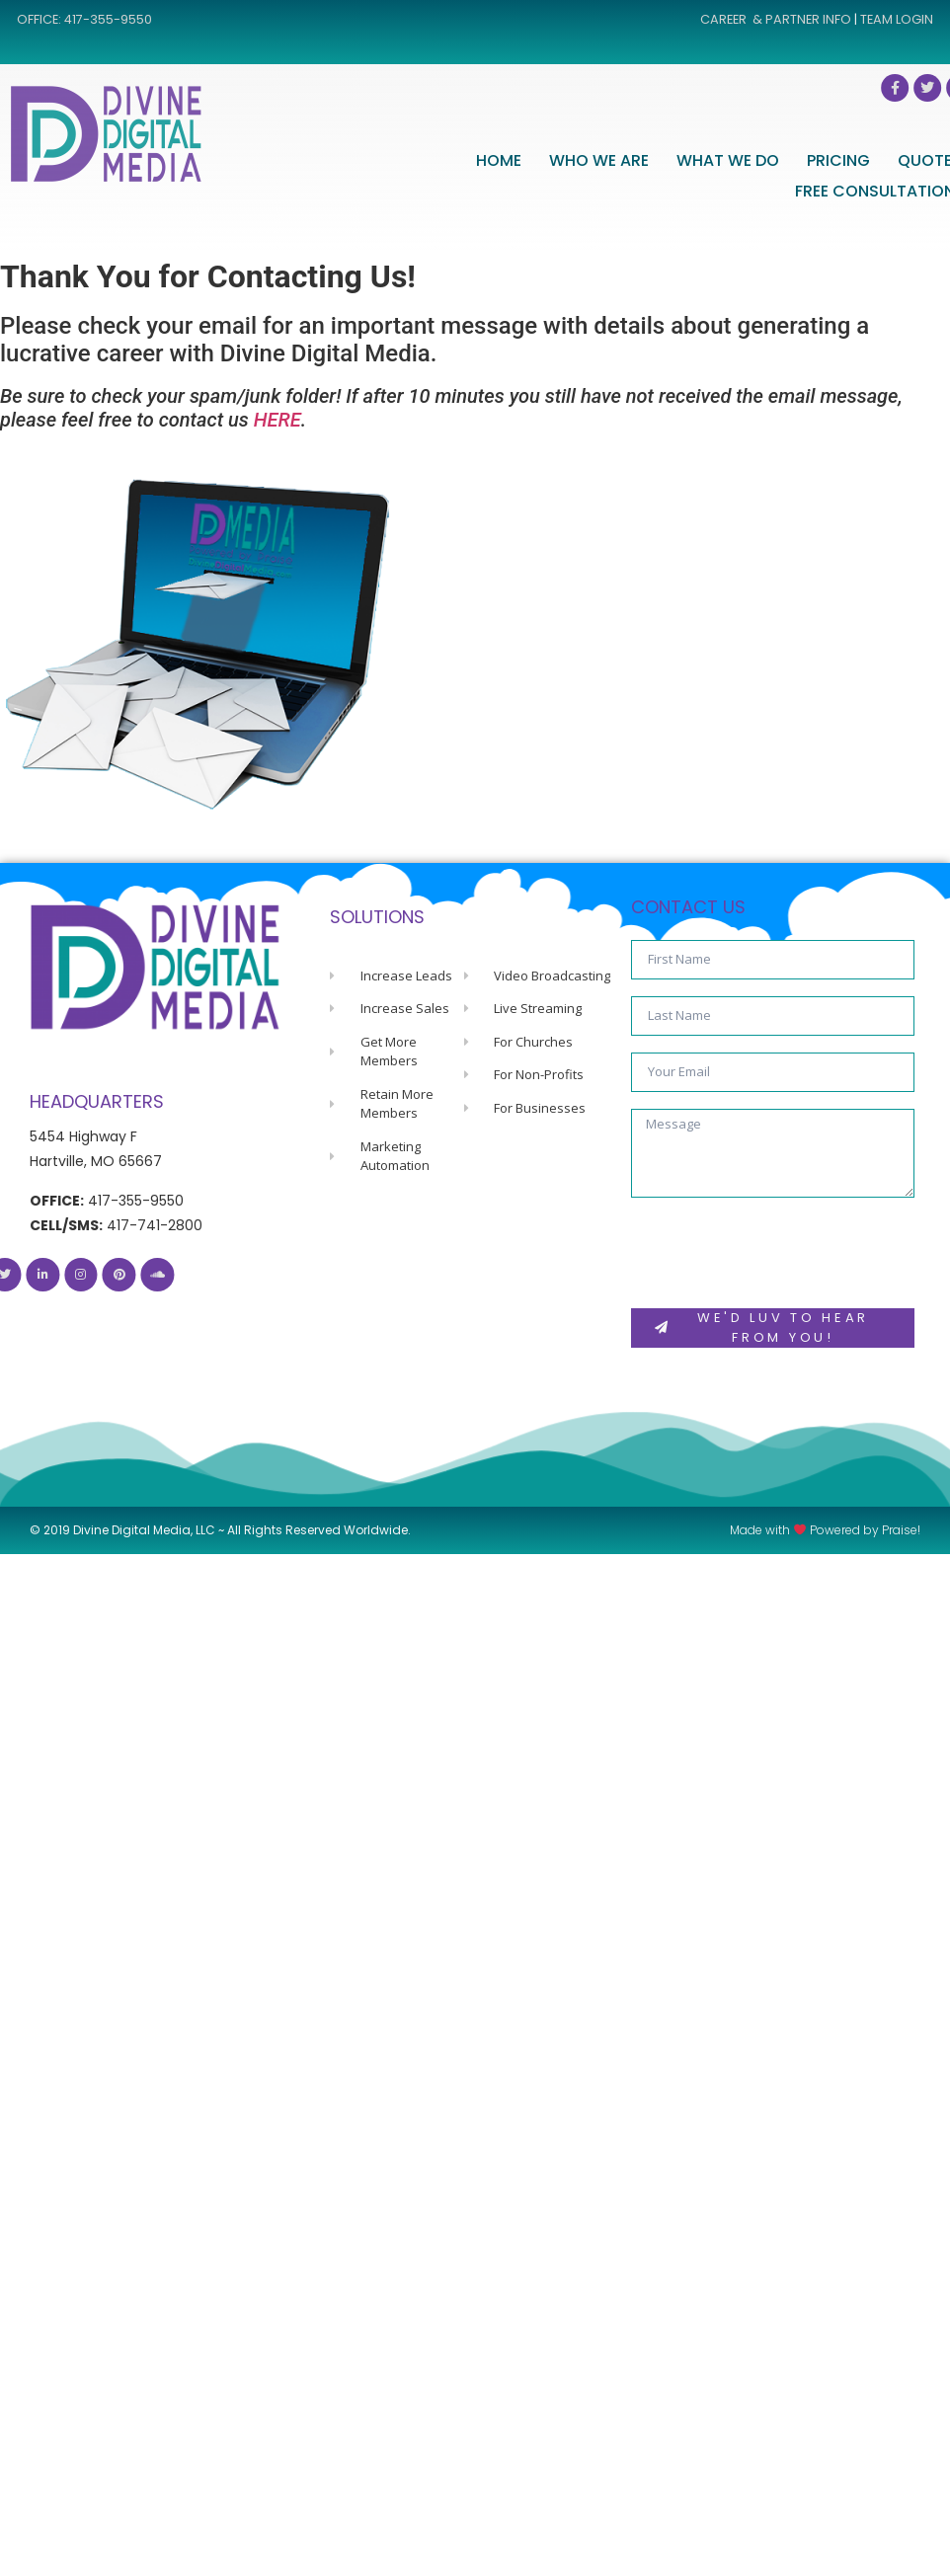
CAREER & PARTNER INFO (775, 19)
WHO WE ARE (666, 160)
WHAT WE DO (795, 160)
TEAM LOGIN (896, 19)
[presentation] (781, 1252)
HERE (277, 419)
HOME (566, 160)
